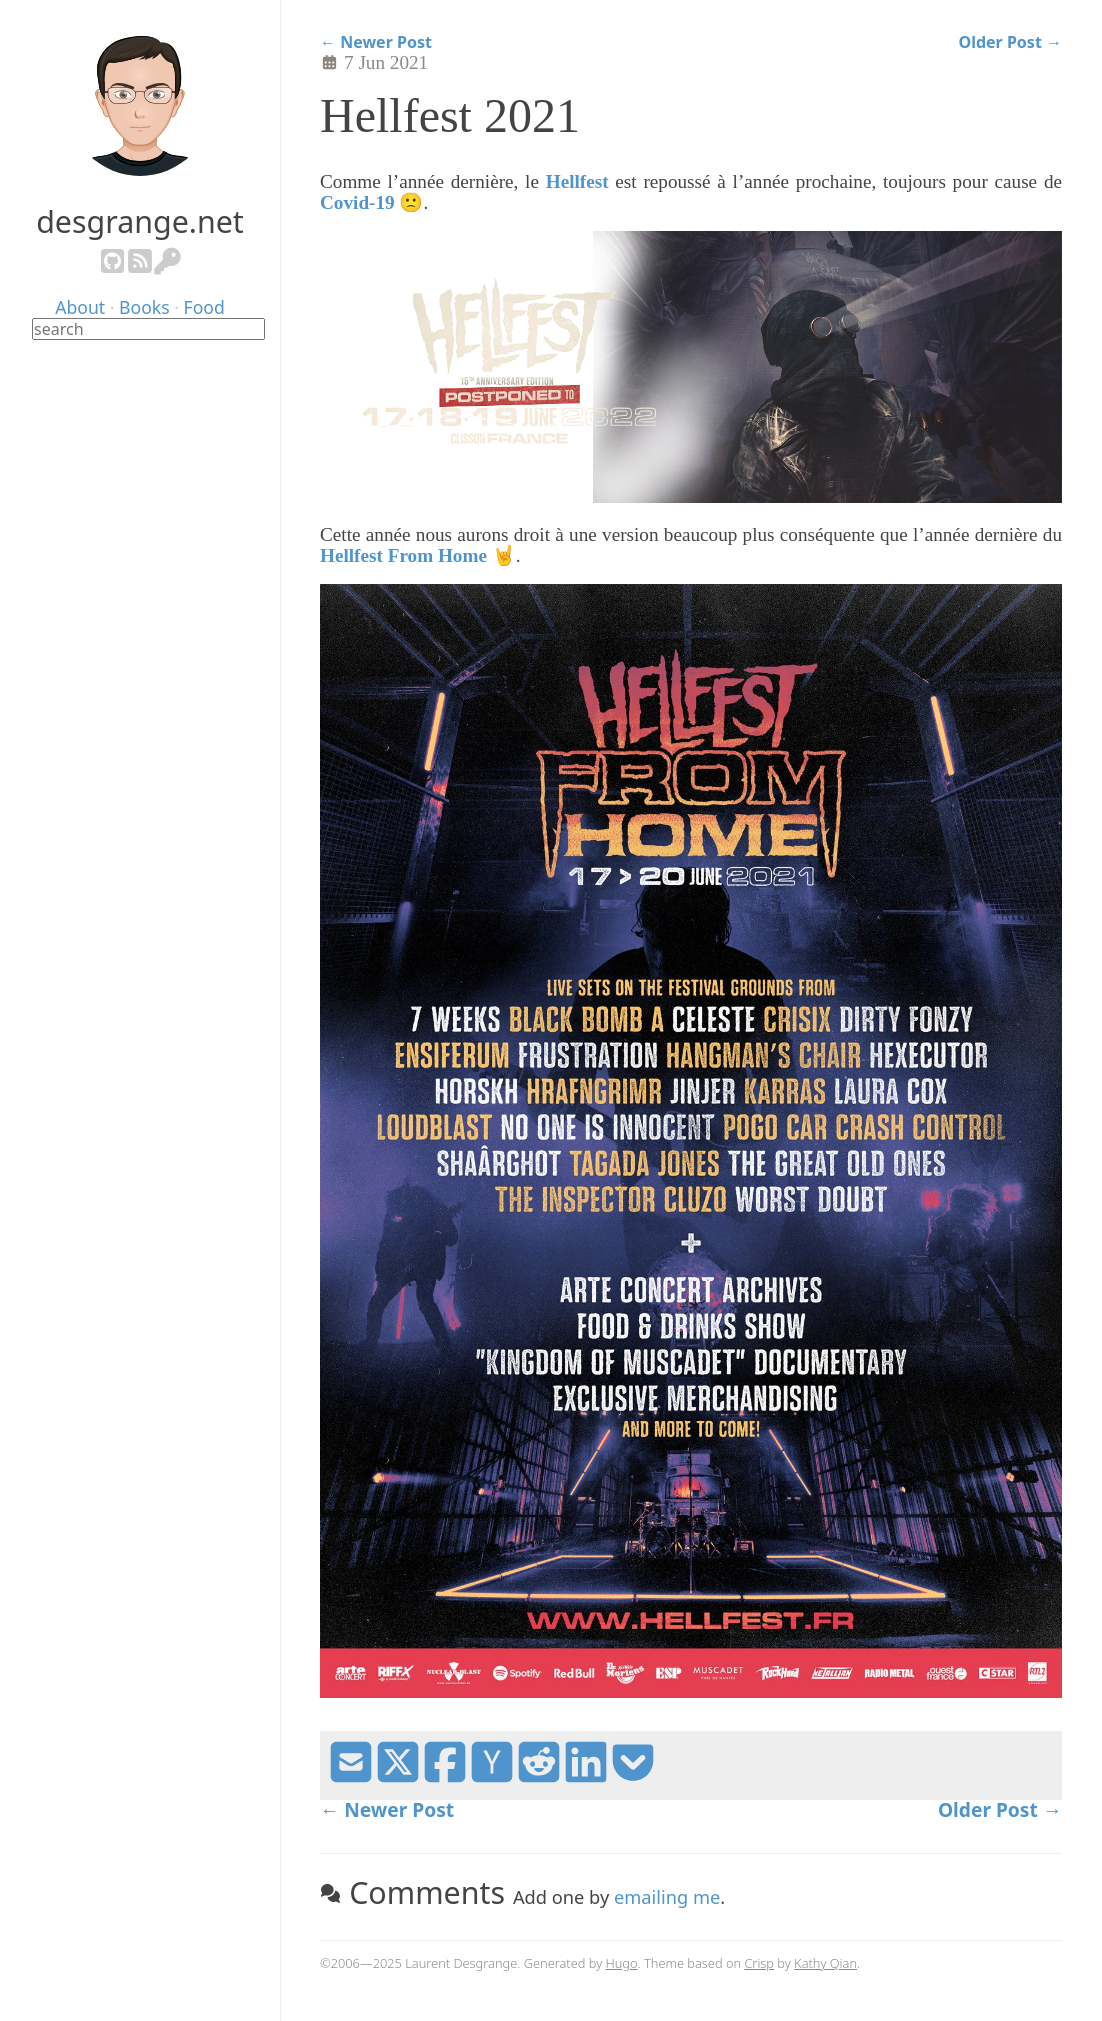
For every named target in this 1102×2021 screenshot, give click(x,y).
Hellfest (577, 181)
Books (144, 307)
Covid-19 (357, 202)
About (80, 307)
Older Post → (1010, 42)
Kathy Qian (825, 1963)
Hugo (622, 1963)
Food (204, 307)
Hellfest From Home (403, 555)
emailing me (667, 1897)
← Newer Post (376, 42)
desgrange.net (140, 221)
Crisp (759, 1963)
